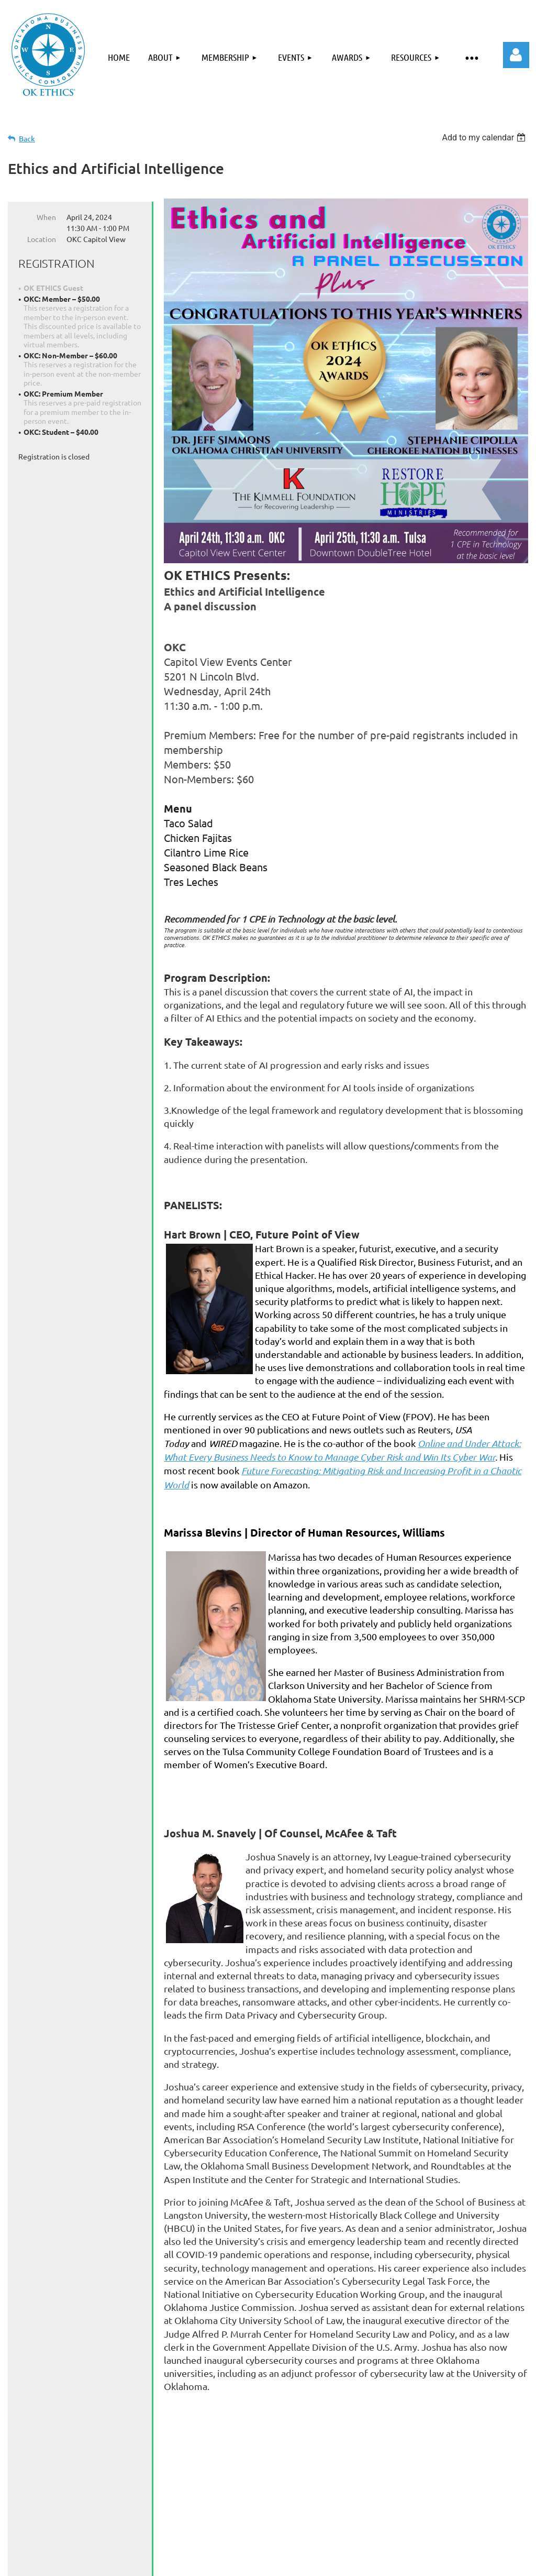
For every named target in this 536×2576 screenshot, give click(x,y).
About (89, 2539)
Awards (254, 2539)
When (46, 217)
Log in (516, 55)
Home (46, 2539)
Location (41, 239)
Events (206, 2539)
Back (27, 139)
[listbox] (485, 137)
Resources (309, 2539)
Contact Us (371, 2539)
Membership (147, 2539)
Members (431, 2539)
